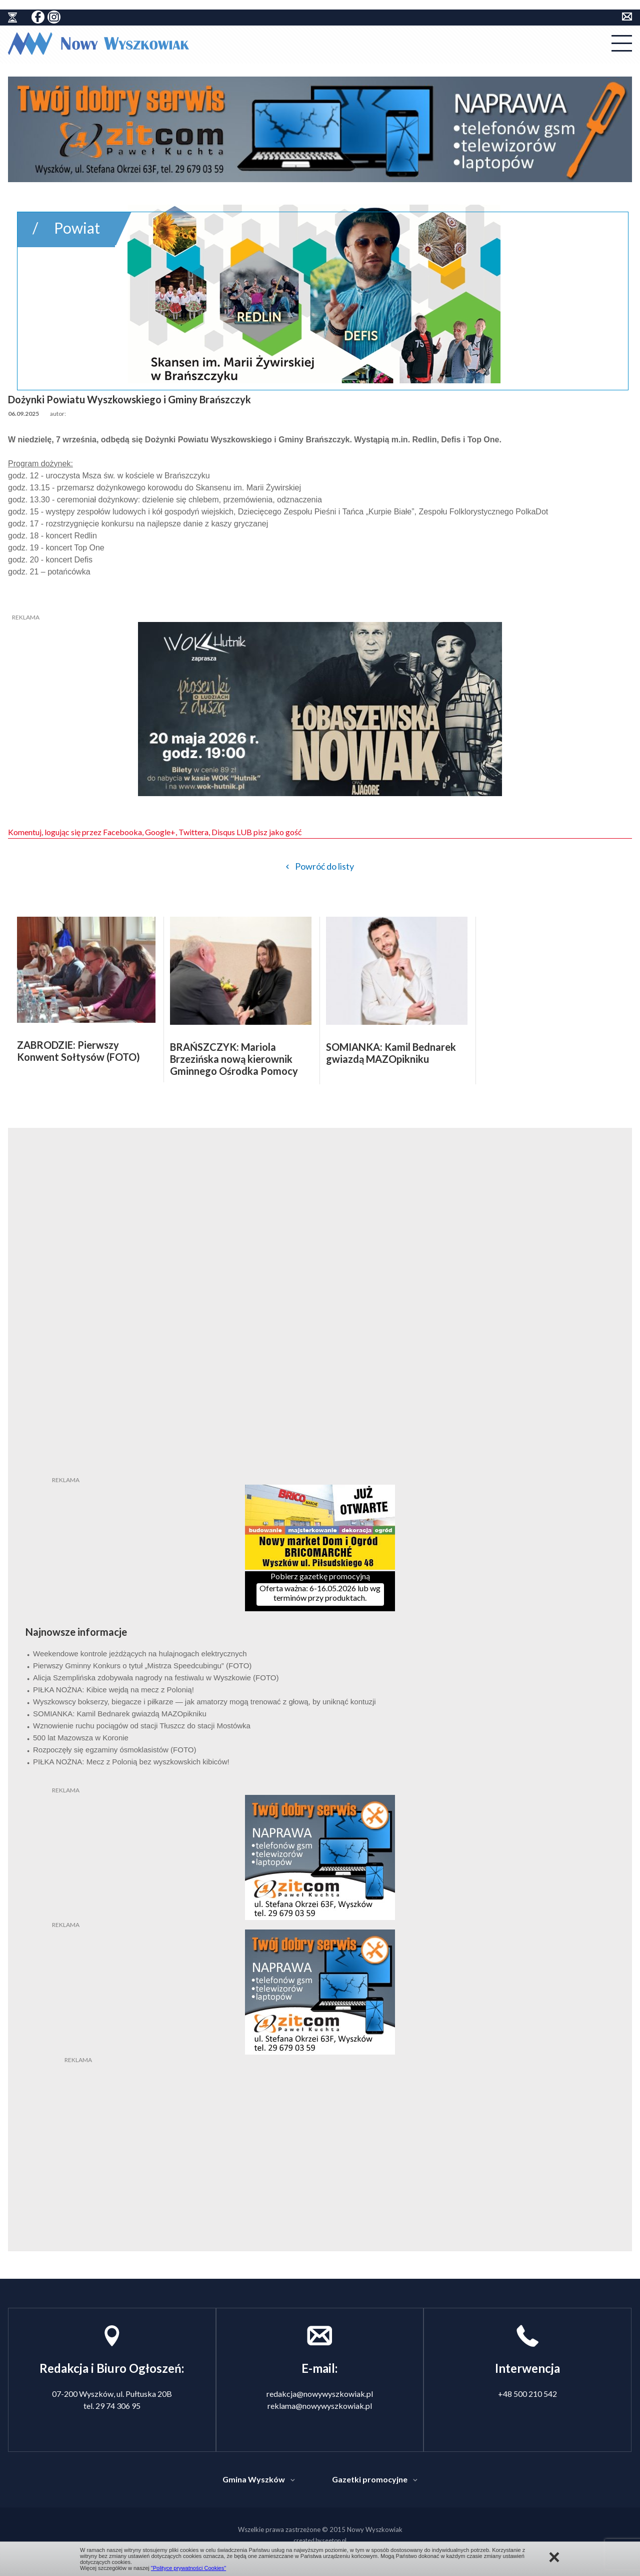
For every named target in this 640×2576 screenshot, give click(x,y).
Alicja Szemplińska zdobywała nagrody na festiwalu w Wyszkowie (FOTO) (155, 1677)
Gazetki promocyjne (370, 2479)
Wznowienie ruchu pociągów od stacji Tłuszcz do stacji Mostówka (141, 1725)
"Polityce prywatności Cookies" (188, 2568)
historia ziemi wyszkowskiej (12, 18)
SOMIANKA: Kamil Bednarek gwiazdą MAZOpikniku (119, 1713)
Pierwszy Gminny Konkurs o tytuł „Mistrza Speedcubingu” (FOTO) (142, 1665)
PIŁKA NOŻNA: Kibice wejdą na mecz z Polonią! (113, 1689)
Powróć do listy (324, 866)
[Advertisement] (320, 2127)
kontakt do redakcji (627, 17)
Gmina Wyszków (253, 2479)
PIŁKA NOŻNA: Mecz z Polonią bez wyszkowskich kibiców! (131, 1761)
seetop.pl (334, 2540)
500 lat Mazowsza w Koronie (80, 1737)
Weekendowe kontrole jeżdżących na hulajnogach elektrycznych (139, 1653)
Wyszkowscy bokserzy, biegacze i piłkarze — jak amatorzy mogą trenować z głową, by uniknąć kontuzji (204, 1701)
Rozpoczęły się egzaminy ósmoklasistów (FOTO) (114, 1749)
